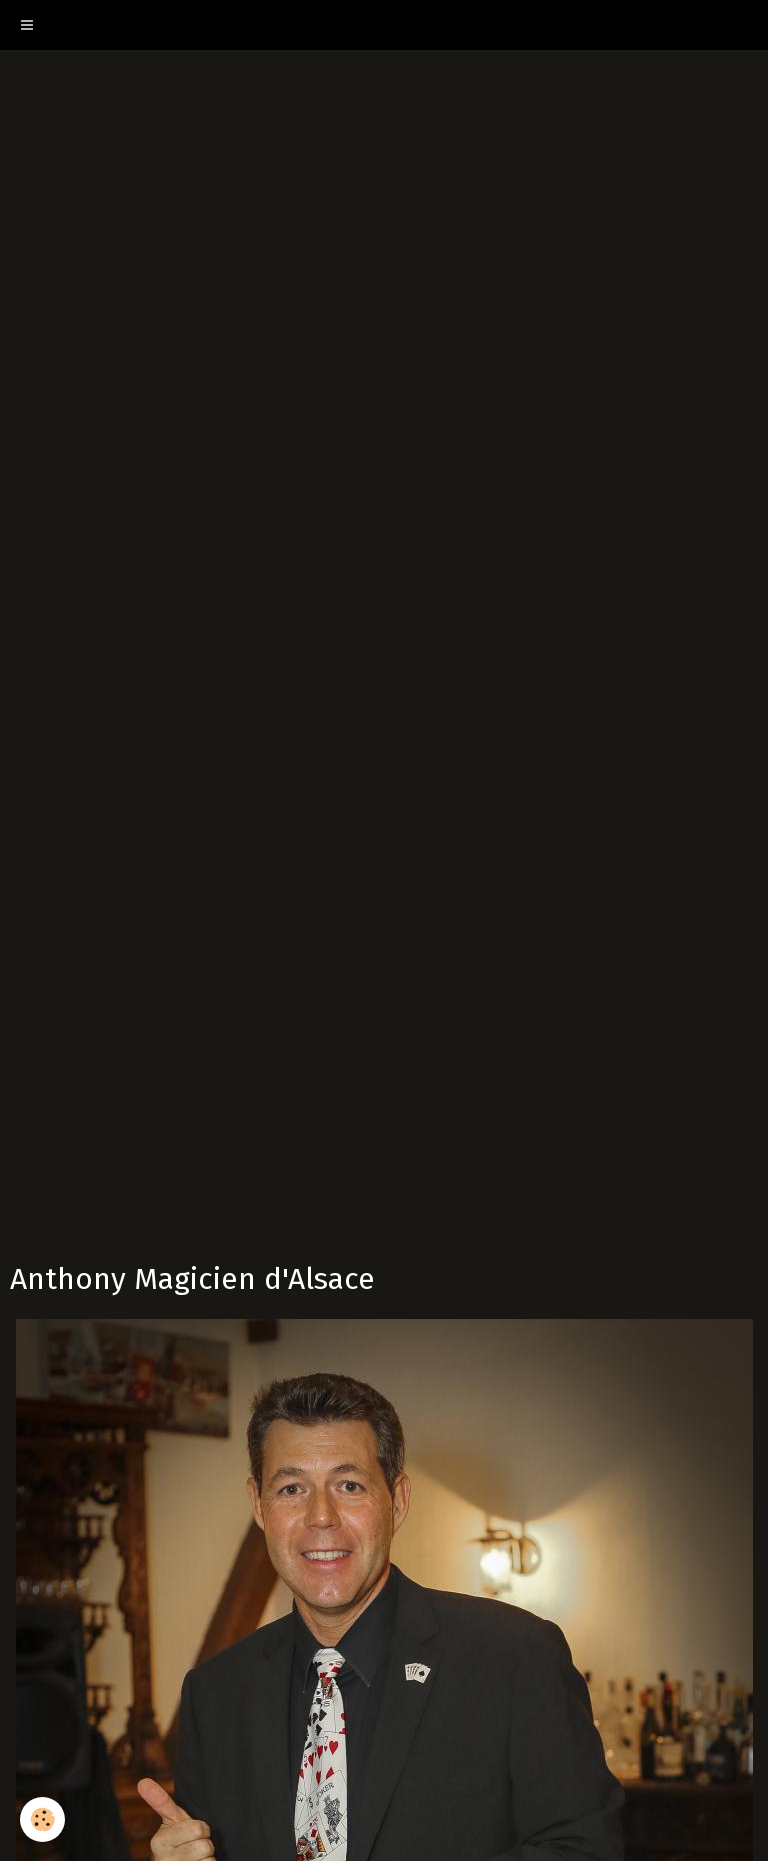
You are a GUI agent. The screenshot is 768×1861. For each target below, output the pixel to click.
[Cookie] (42, 1819)
